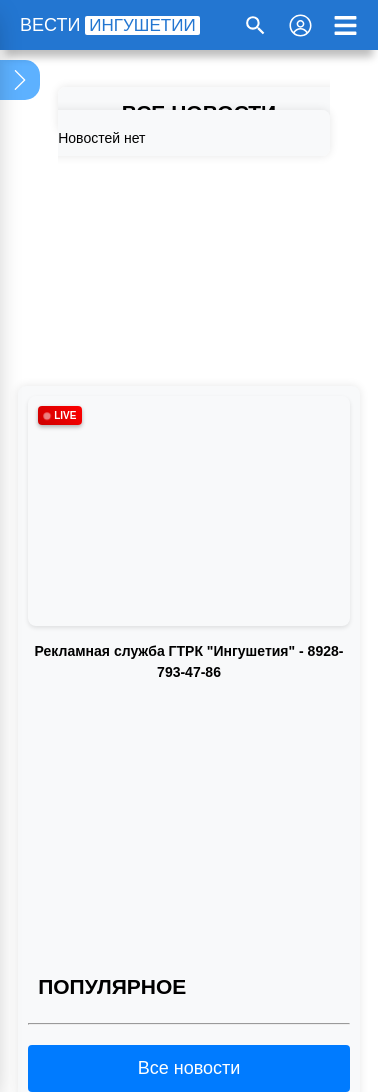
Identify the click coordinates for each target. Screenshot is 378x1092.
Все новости (189, 1068)
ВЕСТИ (110, 25)
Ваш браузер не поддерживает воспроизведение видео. (189, 763)
